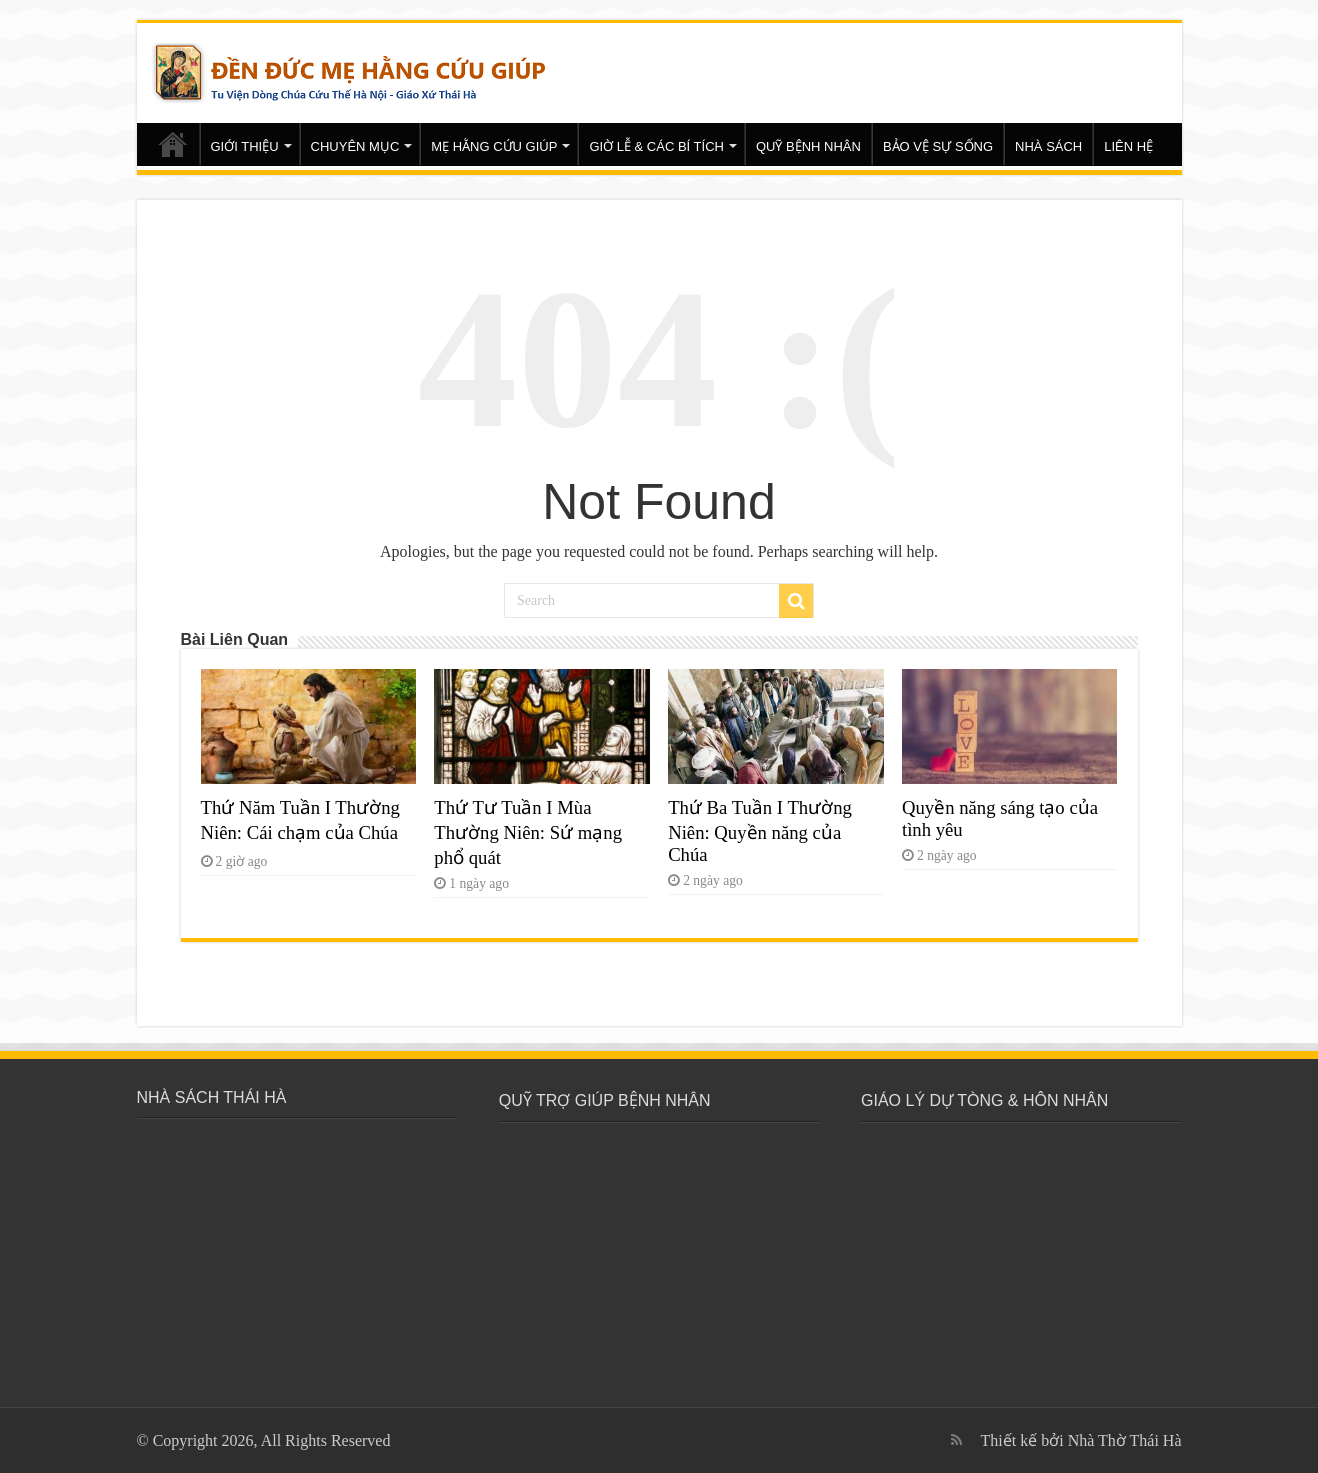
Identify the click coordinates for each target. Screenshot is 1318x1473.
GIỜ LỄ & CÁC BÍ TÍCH (656, 146)
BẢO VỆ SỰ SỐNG (938, 146)
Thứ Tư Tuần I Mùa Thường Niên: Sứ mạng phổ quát (528, 832)
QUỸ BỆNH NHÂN (808, 146)
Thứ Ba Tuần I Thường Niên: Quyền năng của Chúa (760, 831)
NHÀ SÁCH (1048, 146)
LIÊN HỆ (1128, 146)
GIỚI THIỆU (245, 146)
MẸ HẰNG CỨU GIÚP (494, 146)
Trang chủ (173, 144)
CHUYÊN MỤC (355, 146)
